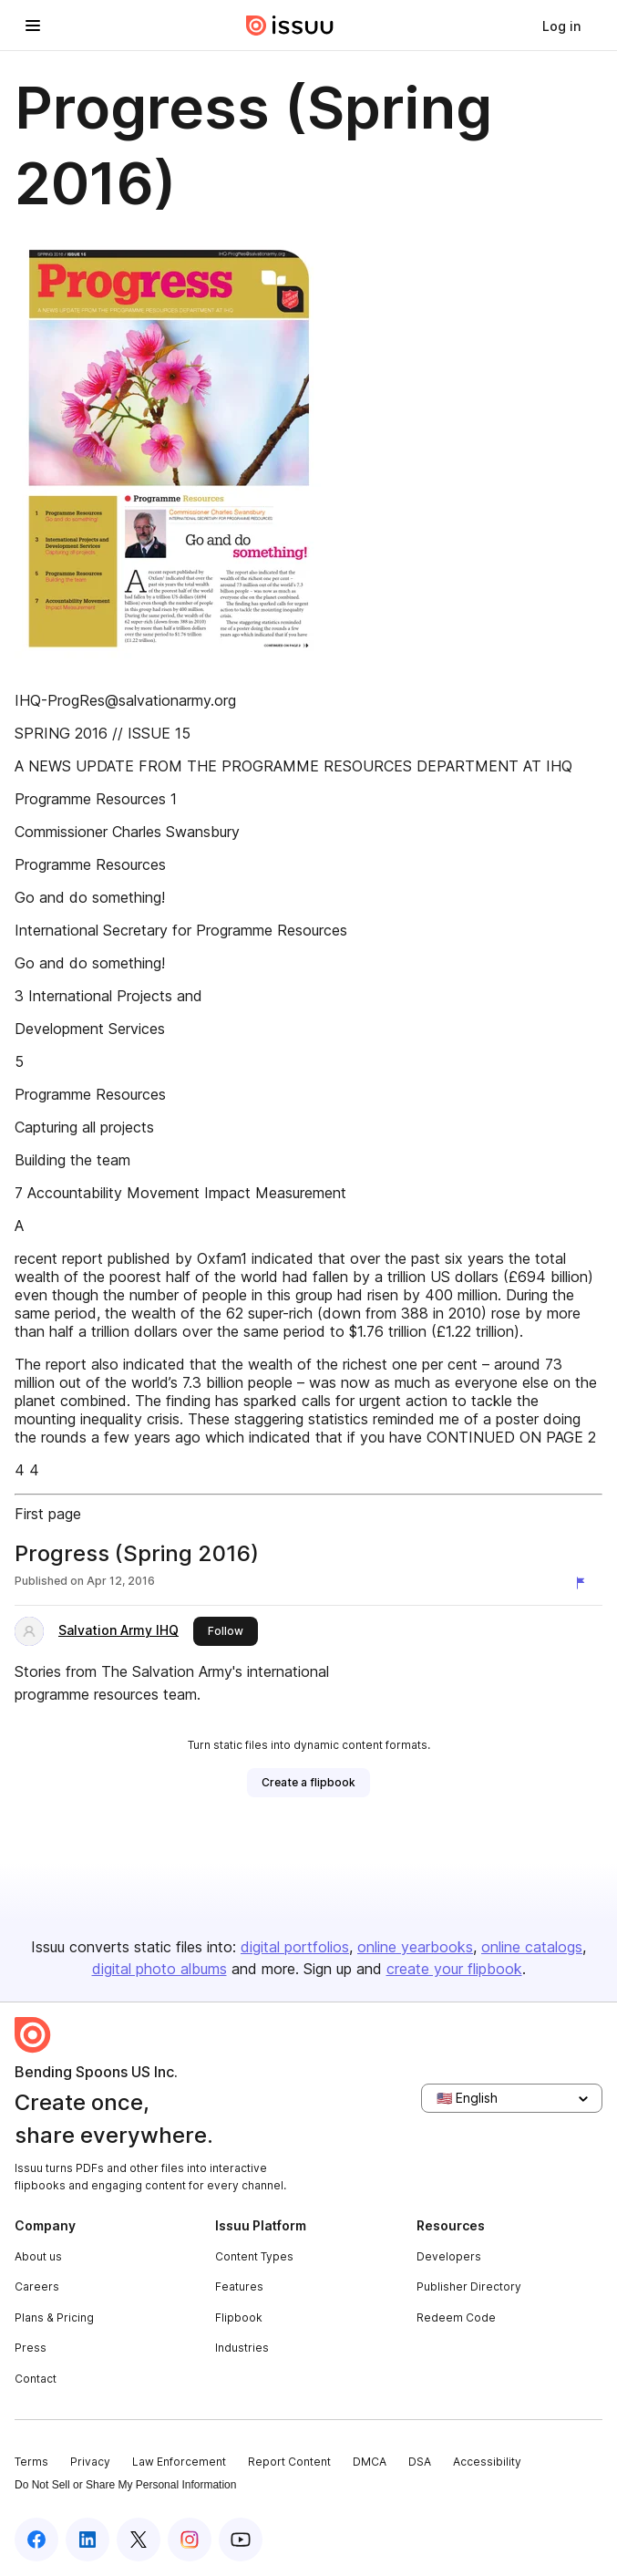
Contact (36, 2378)
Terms (31, 2461)
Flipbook (238, 2317)
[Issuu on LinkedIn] (87, 2539)
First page (48, 1514)
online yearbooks (415, 1947)
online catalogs (531, 1947)
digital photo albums (159, 1969)
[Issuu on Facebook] (36, 2539)
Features (239, 2286)
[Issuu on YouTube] (240, 2539)
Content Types (254, 2256)
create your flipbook (454, 1969)
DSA (419, 2461)
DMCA (369, 2461)
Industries (242, 2347)
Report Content (289, 2461)
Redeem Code (456, 2317)
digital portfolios (295, 1947)
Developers (448, 2256)
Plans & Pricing (54, 2317)
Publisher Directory (468, 2286)
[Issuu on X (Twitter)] (138, 2539)
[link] (561, 25)
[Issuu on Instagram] (189, 2539)
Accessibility (487, 2461)
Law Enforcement (179, 2461)
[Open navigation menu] (33, 25)
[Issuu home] (290, 26)
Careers (37, 2286)
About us (38, 2256)
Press (30, 2347)
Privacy (90, 2461)
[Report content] (584, 1583)
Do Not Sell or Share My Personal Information (125, 2484)
